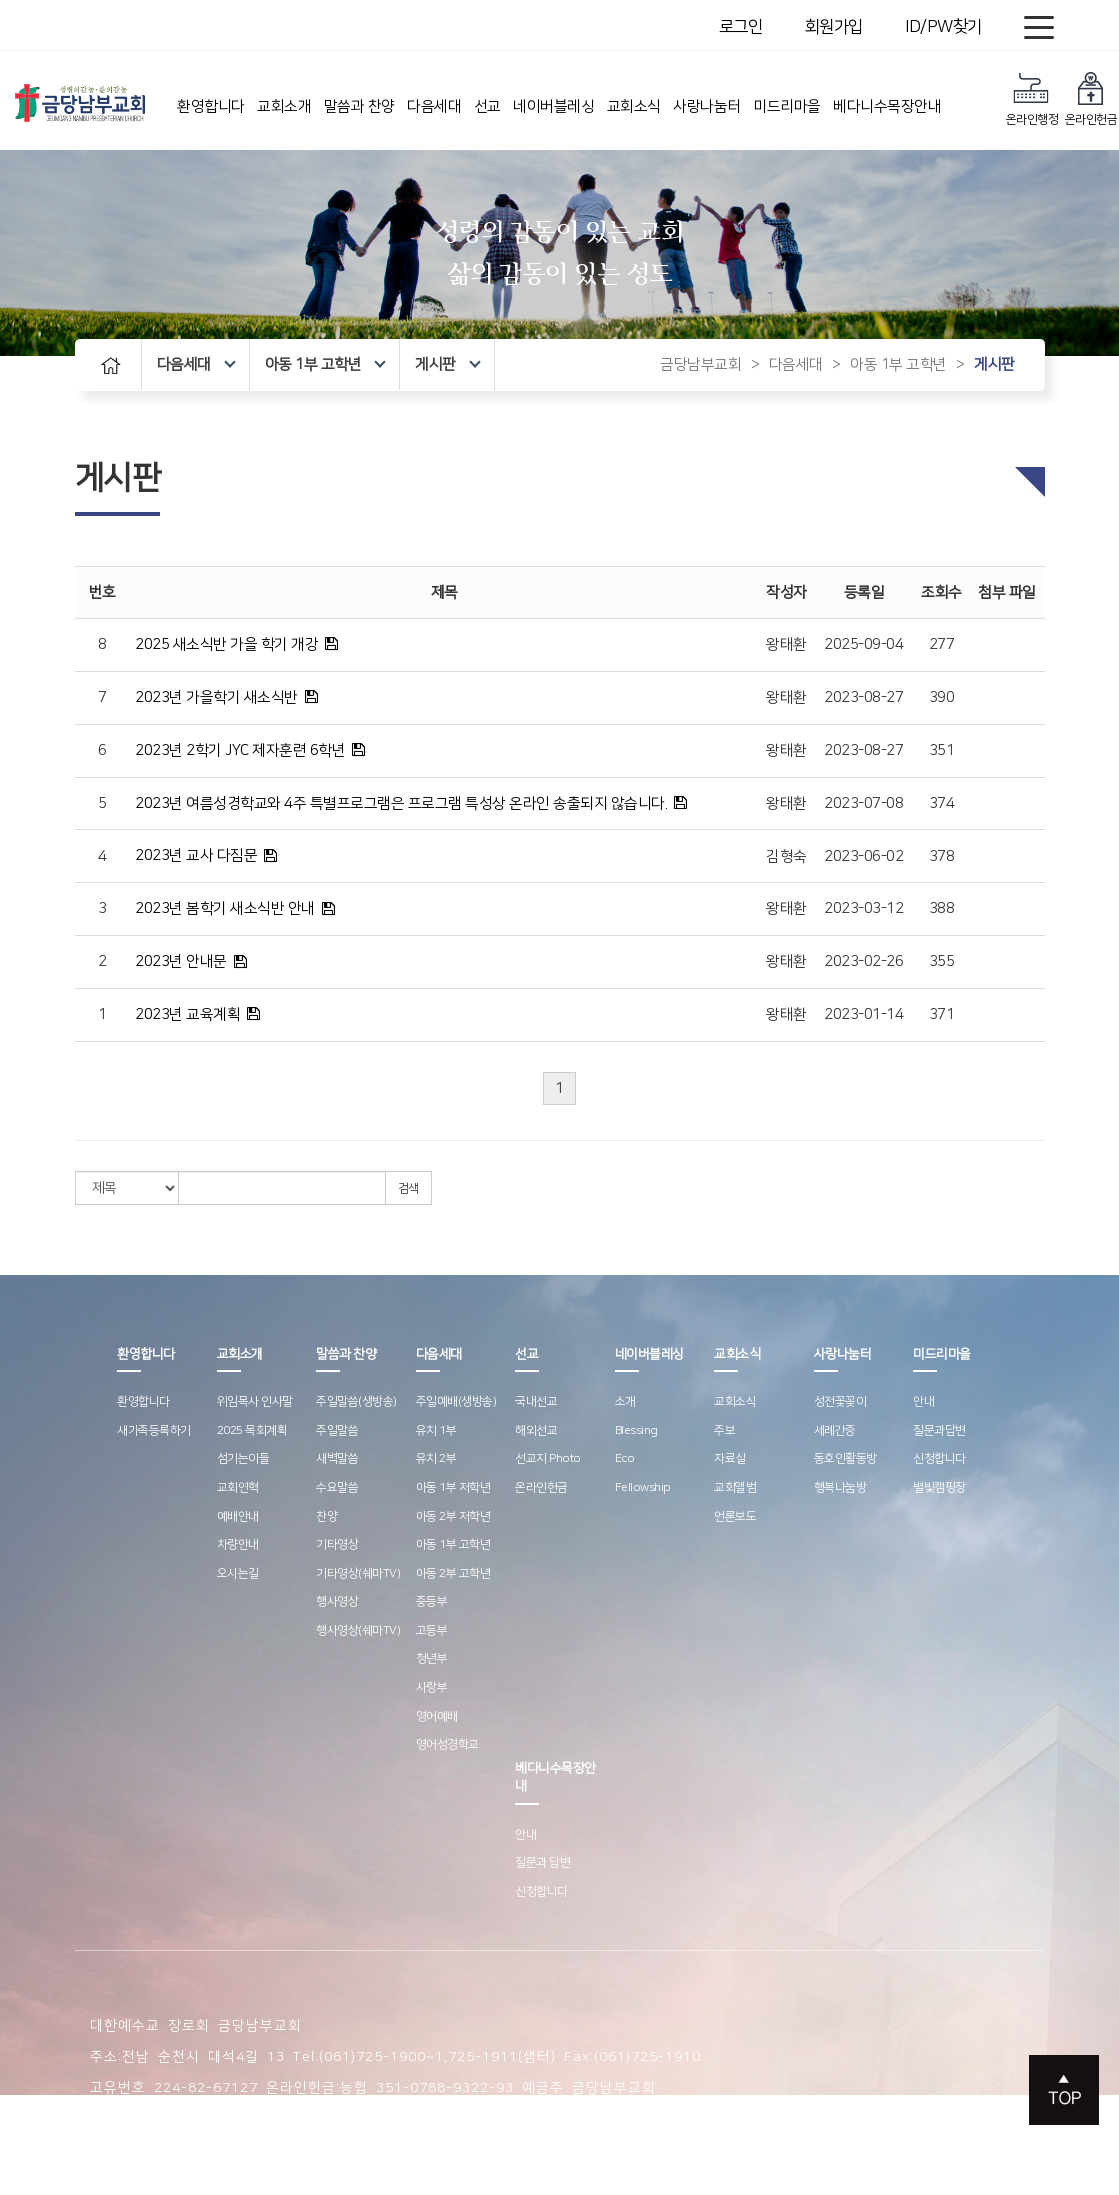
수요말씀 (337, 1487)
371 (942, 1014)
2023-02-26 (863, 961)
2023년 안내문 (181, 961)
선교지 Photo (548, 1458)
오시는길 (238, 1573)
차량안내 (238, 1544)
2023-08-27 (863, 697)
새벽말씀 (337, 1458)
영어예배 (437, 1716)
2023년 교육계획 (187, 1014)
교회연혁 (238, 1487)
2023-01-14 (863, 1014)
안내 (923, 1401)
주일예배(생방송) (456, 1401)
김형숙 (786, 856)
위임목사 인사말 (255, 1401)
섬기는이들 (243, 1458)
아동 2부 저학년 (453, 1516)
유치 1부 (436, 1430)
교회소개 (284, 106)
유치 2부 (436, 1458)
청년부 (432, 1658)
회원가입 (834, 27)
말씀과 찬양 (359, 106)
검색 (408, 1188)
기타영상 (337, 1544)
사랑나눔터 (707, 106)
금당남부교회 (700, 364)
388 (942, 908)
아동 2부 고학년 (453, 1573)
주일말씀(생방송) (356, 1401)
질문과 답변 (542, 1862)
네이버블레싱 (553, 106)
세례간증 (835, 1430)
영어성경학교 (447, 1744)
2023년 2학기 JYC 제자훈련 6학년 (240, 750)
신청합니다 (939, 1458)
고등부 (432, 1630)
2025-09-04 (863, 644)
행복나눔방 (840, 1487)
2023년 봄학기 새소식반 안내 (225, 908)
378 (942, 856)
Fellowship (643, 1487)
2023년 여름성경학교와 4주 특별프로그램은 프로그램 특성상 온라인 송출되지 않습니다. (401, 803)
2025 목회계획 (252, 1430)
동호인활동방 (845, 1458)
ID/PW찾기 (943, 27)
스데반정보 (503, 2119)
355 (942, 961)
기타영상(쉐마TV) (358, 1573)
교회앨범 (735, 1487)
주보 (724, 1430)
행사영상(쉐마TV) (358, 1630)
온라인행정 (1032, 98)
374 (942, 803)
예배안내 (238, 1516)
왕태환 (786, 644)
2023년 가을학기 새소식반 (216, 697)
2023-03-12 (863, 908)
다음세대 (434, 106)
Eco (625, 1458)
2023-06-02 (863, 856)
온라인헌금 (1091, 98)
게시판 (447, 364)
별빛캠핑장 (939, 1487)
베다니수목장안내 (887, 106)
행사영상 (337, 1601)
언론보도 (735, 1516)
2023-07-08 (863, 803)
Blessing (636, 1430)
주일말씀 (337, 1430)
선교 (487, 106)
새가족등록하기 (154, 1430)
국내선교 (536, 1401)
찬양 (326, 1516)
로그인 (741, 27)
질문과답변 (939, 1430)
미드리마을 (787, 106)
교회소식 (634, 106)
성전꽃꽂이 (840, 1401)
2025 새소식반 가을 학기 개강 (226, 644)
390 (942, 697)
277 (942, 644)
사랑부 (432, 1687)
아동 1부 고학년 (325, 364)
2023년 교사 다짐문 (196, 855)
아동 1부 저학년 (453, 1487)
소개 (625, 1401)
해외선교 (536, 1430)
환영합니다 (211, 106)
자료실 (730, 1458)
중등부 (432, 1601)
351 (942, 750)
